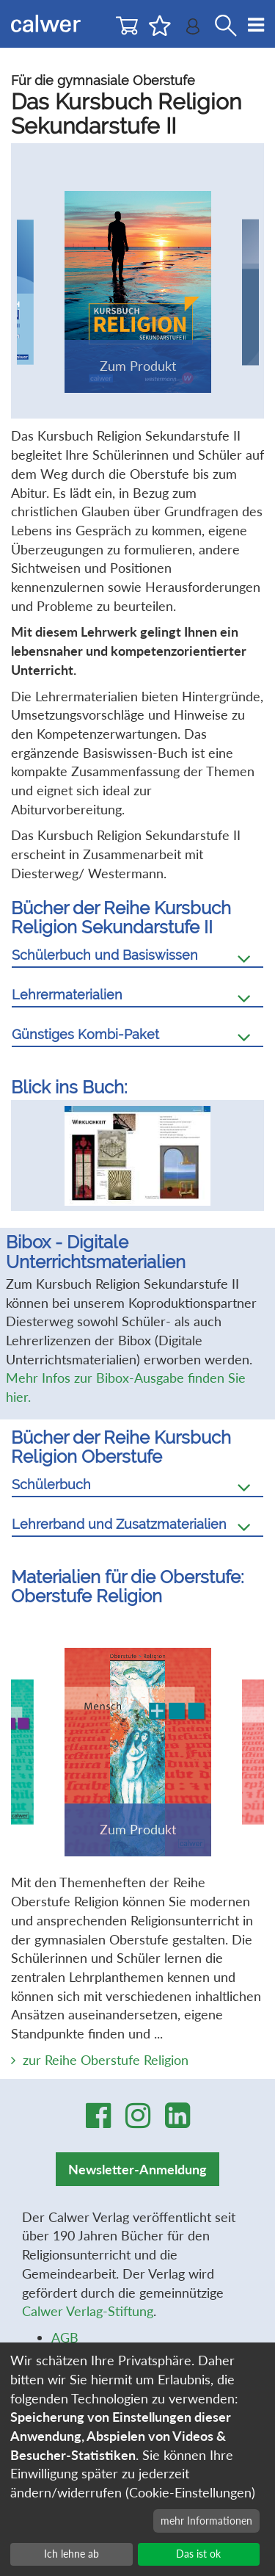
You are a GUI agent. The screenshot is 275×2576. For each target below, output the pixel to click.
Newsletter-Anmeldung (137, 2181)
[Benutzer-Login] (193, 30)
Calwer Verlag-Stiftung (87, 2323)
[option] (138, 1162)
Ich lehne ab (71, 2553)
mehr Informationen (206, 2520)
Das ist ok (198, 2553)
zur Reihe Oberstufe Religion (105, 2071)
